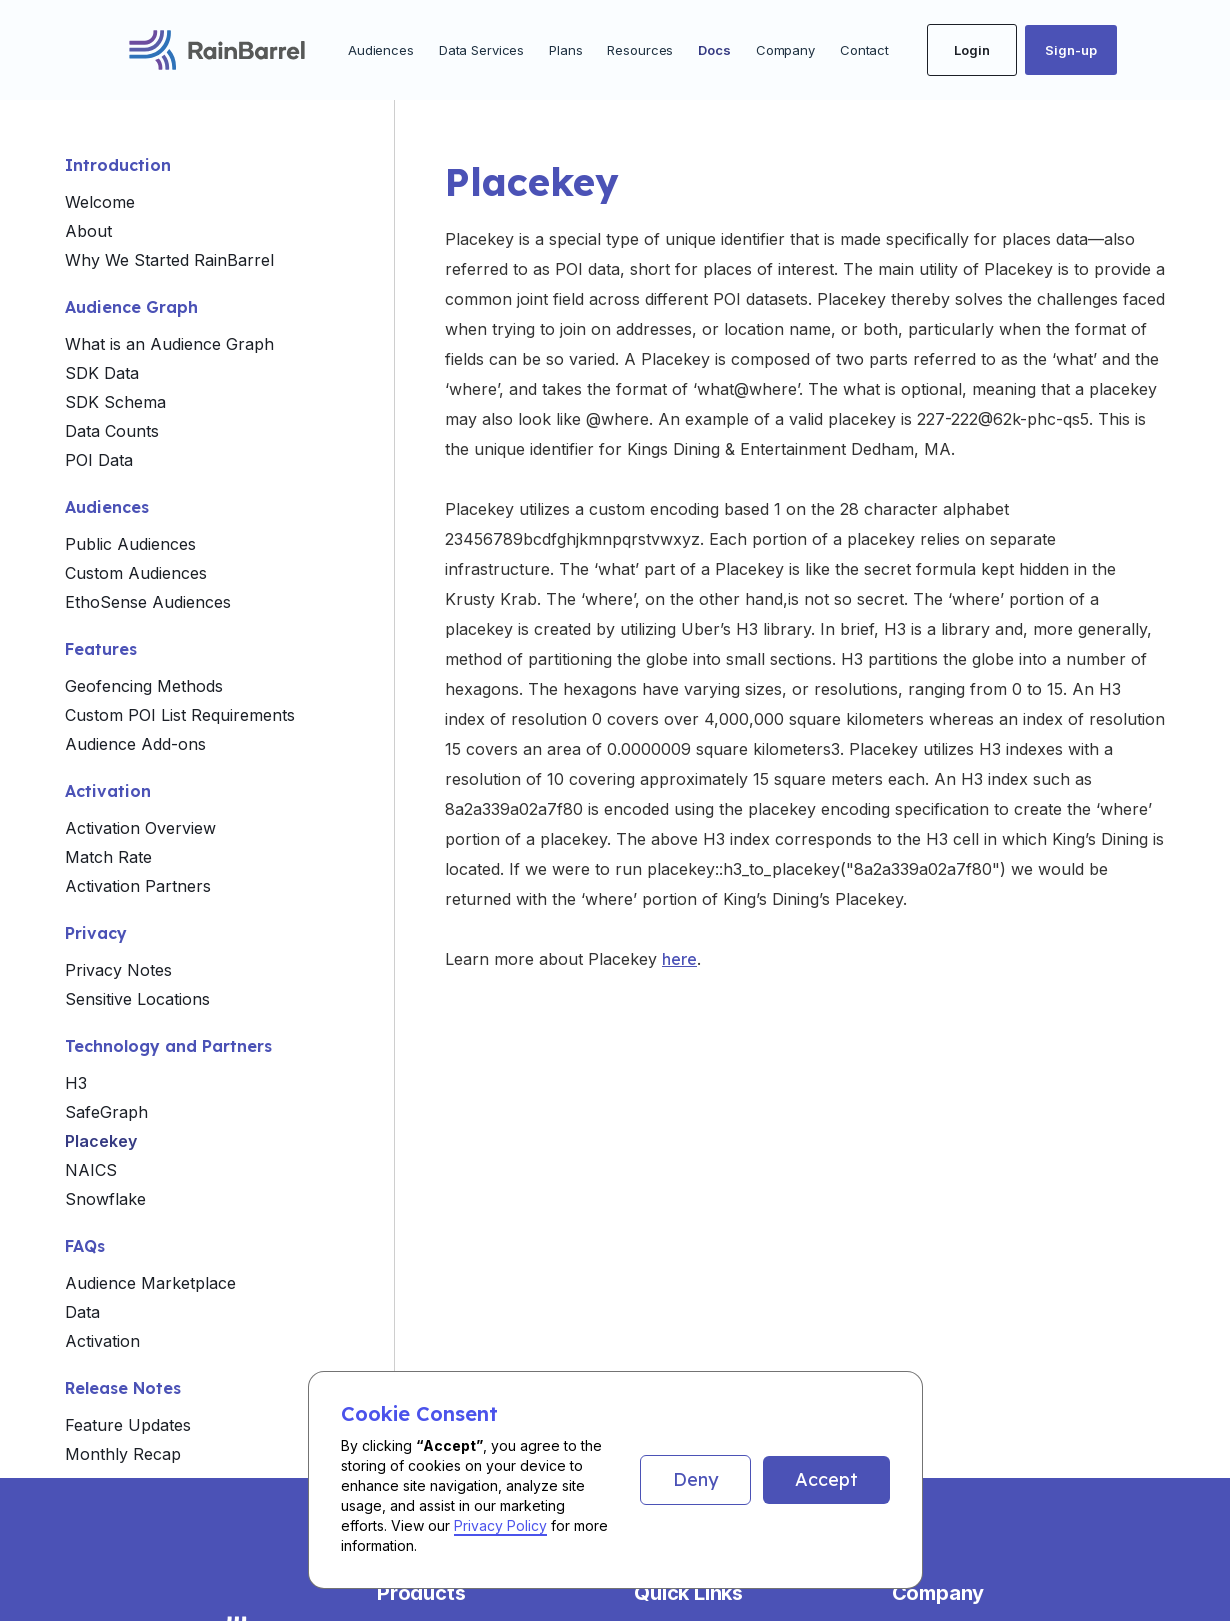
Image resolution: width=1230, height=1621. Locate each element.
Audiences (381, 50)
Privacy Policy (500, 1525)
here (679, 959)
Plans (565, 50)
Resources (640, 50)
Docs (714, 50)
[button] (695, 1480)
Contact (864, 50)
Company (785, 50)
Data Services (481, 50)
